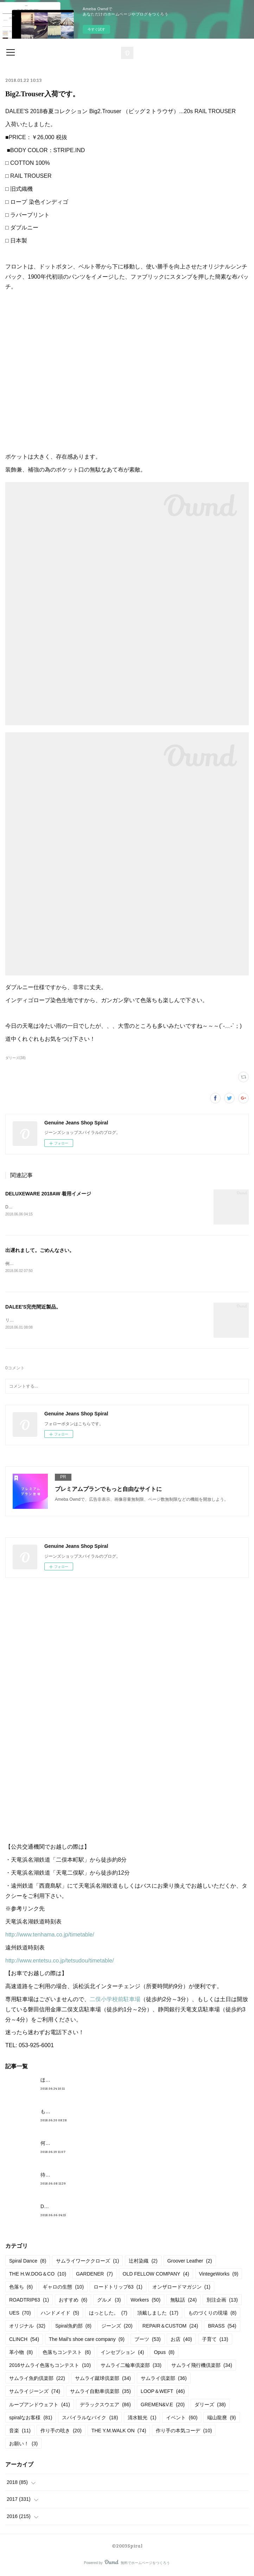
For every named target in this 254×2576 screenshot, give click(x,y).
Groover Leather (189, 2262)
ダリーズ (210, 2406)
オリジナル (27, 2327)
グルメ (109, 2301)
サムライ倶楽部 (164, 2379)
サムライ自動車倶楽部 (100, 2393)
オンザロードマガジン (181, 2288)
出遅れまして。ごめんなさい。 (39, 1250)
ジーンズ (117, 2327)
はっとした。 (108, 2314)
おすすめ (73, 2301)
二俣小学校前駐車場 (115, 2001)
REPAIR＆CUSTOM (170, 2327)
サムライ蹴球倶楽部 (103, 2379)
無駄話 (183, 2301)
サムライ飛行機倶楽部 (201, 2366)
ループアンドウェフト (39, 2406)
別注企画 (222, 2301)
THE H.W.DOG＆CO (37, 2275)
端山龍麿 (221, 2419)
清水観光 (142, 2419)
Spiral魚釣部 (73, 2327)
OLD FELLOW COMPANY (156, 2275)
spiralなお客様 (30, 2419)
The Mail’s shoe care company (87, 2340)
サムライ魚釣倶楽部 (37, 2379)
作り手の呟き (61, 2432)
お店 (181, 2340)
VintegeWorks (219, 2275)
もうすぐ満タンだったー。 (70, 2113)
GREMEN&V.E (163, 2406)
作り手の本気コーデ (184, 2432)
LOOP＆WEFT (163, 2393)
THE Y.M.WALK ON (118, 2432)
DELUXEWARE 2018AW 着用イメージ (48, 1193)
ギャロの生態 (63, 2288)
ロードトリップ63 (118, 2288)
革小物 (21, 2353)
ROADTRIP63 (29, 2301)
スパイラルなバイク (90, 2419)
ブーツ (147, 2340)
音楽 (20, 2432)
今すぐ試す (96, 29)
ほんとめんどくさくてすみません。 (79, 2081)
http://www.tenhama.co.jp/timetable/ (49, 1936)
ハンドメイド (60, 2314)
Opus (164, 2353)
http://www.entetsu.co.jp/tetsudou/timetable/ (59, 1962)
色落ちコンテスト (67, 2353)
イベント (181, 2419)
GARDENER (94, 2275)
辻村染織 (143, 2262)
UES (20, 2314)
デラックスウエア (105, 2406)
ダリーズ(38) (15, 1058)
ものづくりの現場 (212, 2314)
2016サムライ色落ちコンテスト (50, 2366)
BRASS (222, 2327)
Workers (145, 2301)
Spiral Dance (27, 2262)
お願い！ (23, 2445)
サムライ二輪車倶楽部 (131, 2366)
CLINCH (24, 2340)
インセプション (122, 2353)
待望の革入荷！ (57, 2176)
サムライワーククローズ (87, 2262)
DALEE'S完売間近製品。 (33, 1308)
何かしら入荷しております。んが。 (79, 2144)
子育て (215, 2340)
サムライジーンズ (34, 2393)
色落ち (21, 2288)
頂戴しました (157, 2314)
